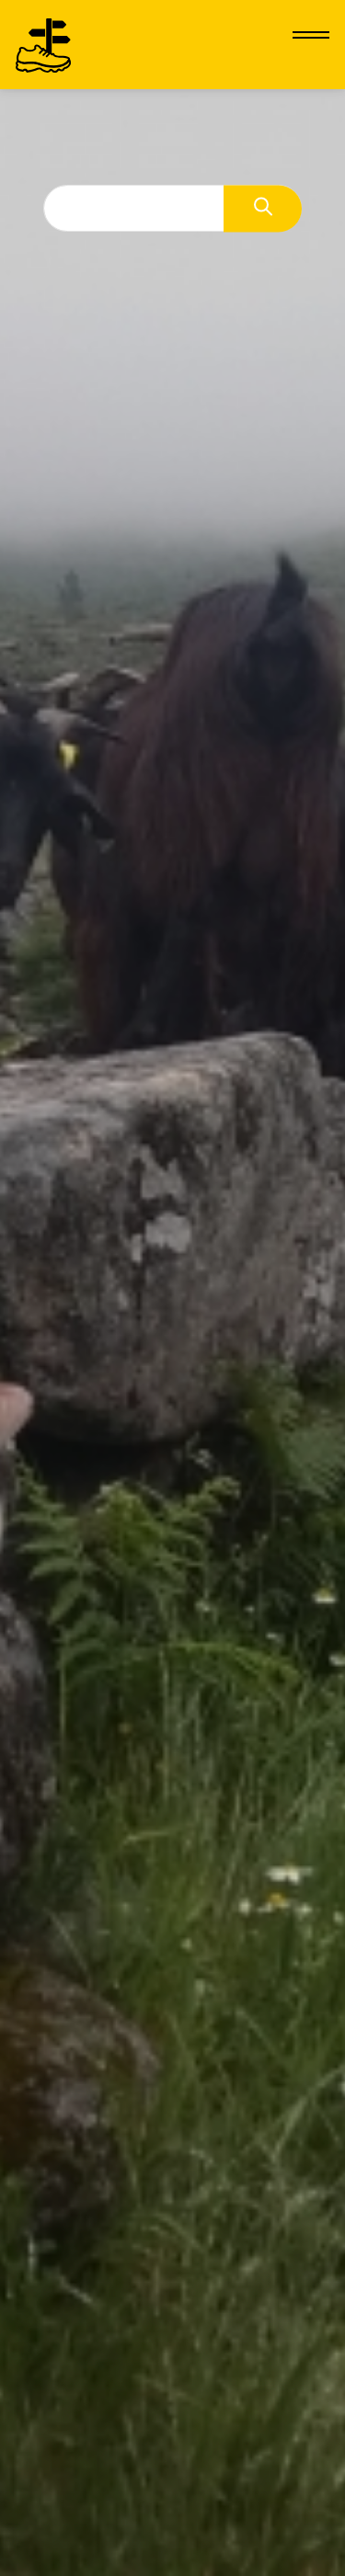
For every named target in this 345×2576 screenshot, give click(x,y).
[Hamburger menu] (311, 35)
